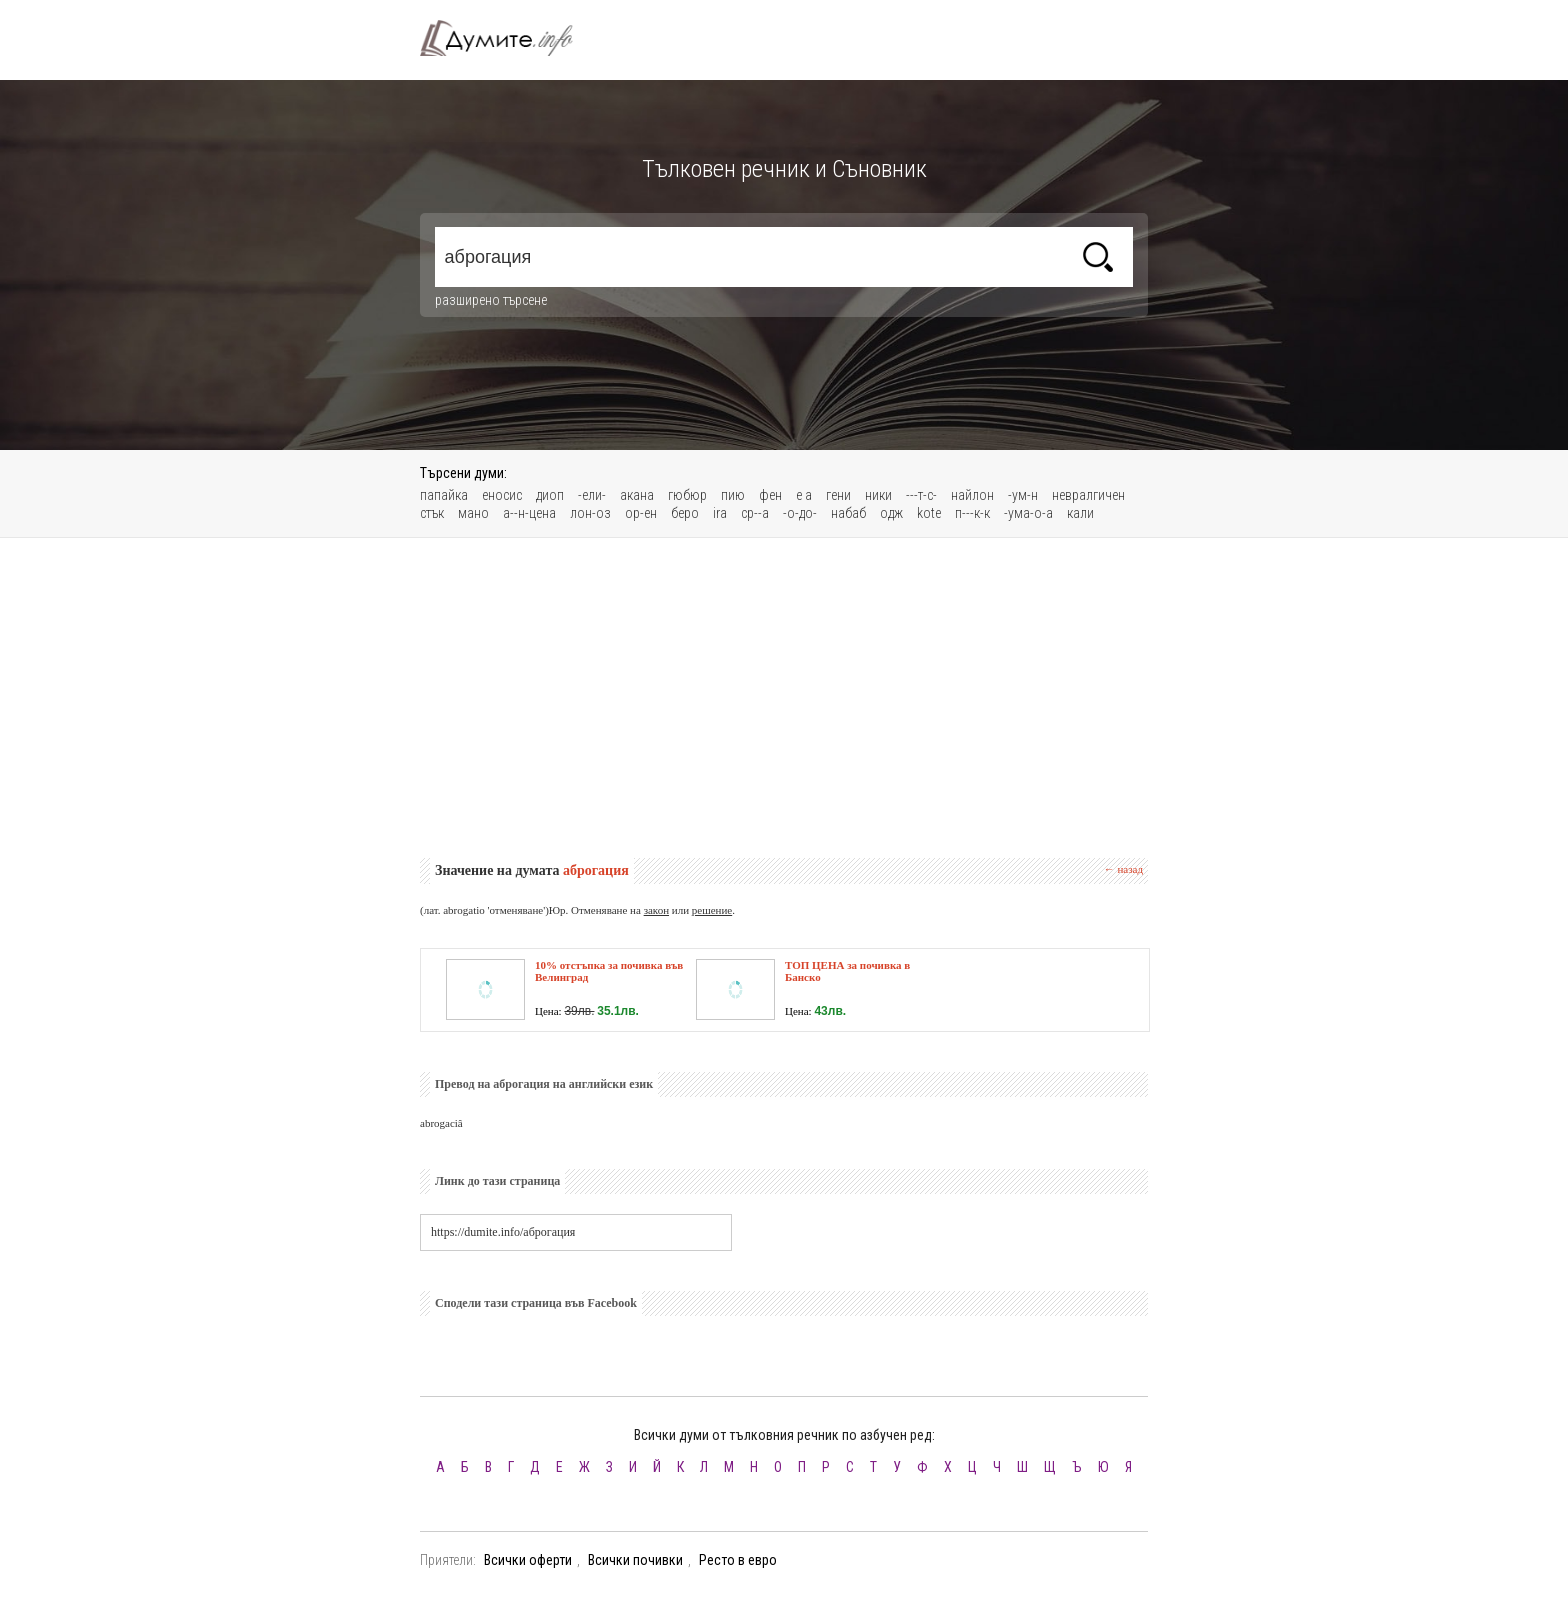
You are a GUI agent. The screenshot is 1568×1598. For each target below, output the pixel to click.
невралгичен (1088, 495)
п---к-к (972, 513)
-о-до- (800, 513)
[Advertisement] (784, 698)
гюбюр (687, 495)
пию (733, 495)
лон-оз (590, 513)
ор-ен (641, 513)
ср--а (755, 513)
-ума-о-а (1028, 513)
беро (685, 513)
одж (891, 513)
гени (838, 495)
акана (637, 495)
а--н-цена (529, 513)
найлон (972, 495)
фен (770, 495)
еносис (502, 495)
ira (720, 513)
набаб (848, 513)
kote (929, 513)
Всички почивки (635, 1560)
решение (712, 910)
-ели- (592, 495)
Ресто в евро (738, 1560)
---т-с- (921, 495)
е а (804, 495)
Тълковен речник (508, 38)
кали (1080, 513)
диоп (550, 495)
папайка (444, 495)
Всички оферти (528, 1560)
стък (432, 513)
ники (878, 495)
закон (656, 910)
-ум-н (1023, 495)
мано (473, 513)
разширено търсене (491, 300)
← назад (1123, 869)
